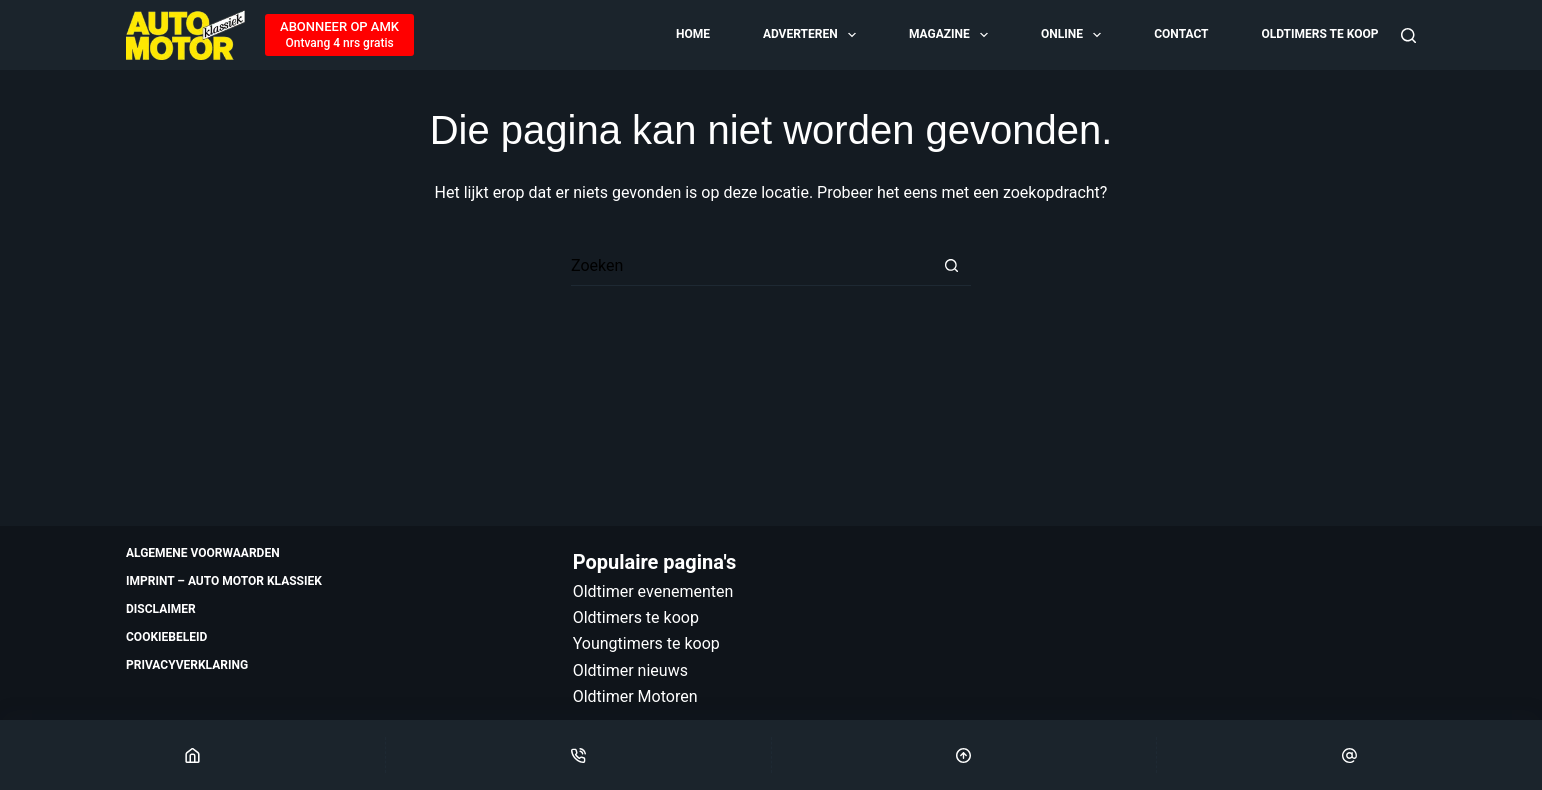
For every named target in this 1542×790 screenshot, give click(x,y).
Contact (1181, 34)
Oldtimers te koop (1319, 34)
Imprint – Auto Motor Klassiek (224, 581)
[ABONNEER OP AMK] (339, 35)
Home (693, 34)
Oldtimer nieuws (630, 670)
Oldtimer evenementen (653, 591)
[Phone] (578, 755)
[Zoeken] (1408, 35)
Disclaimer (161, 609)
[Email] (1349, 755)
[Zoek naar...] (751, 266)
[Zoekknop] (951, 266)
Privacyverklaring (187, 665)
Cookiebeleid (166, 637)
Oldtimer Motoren (635, 696)
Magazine (950, 35)
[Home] (192, 755)
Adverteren (811, 35)
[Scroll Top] (964, 755)
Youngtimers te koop (646, 643)
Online (1072, 35)
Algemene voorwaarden (203, 553)
